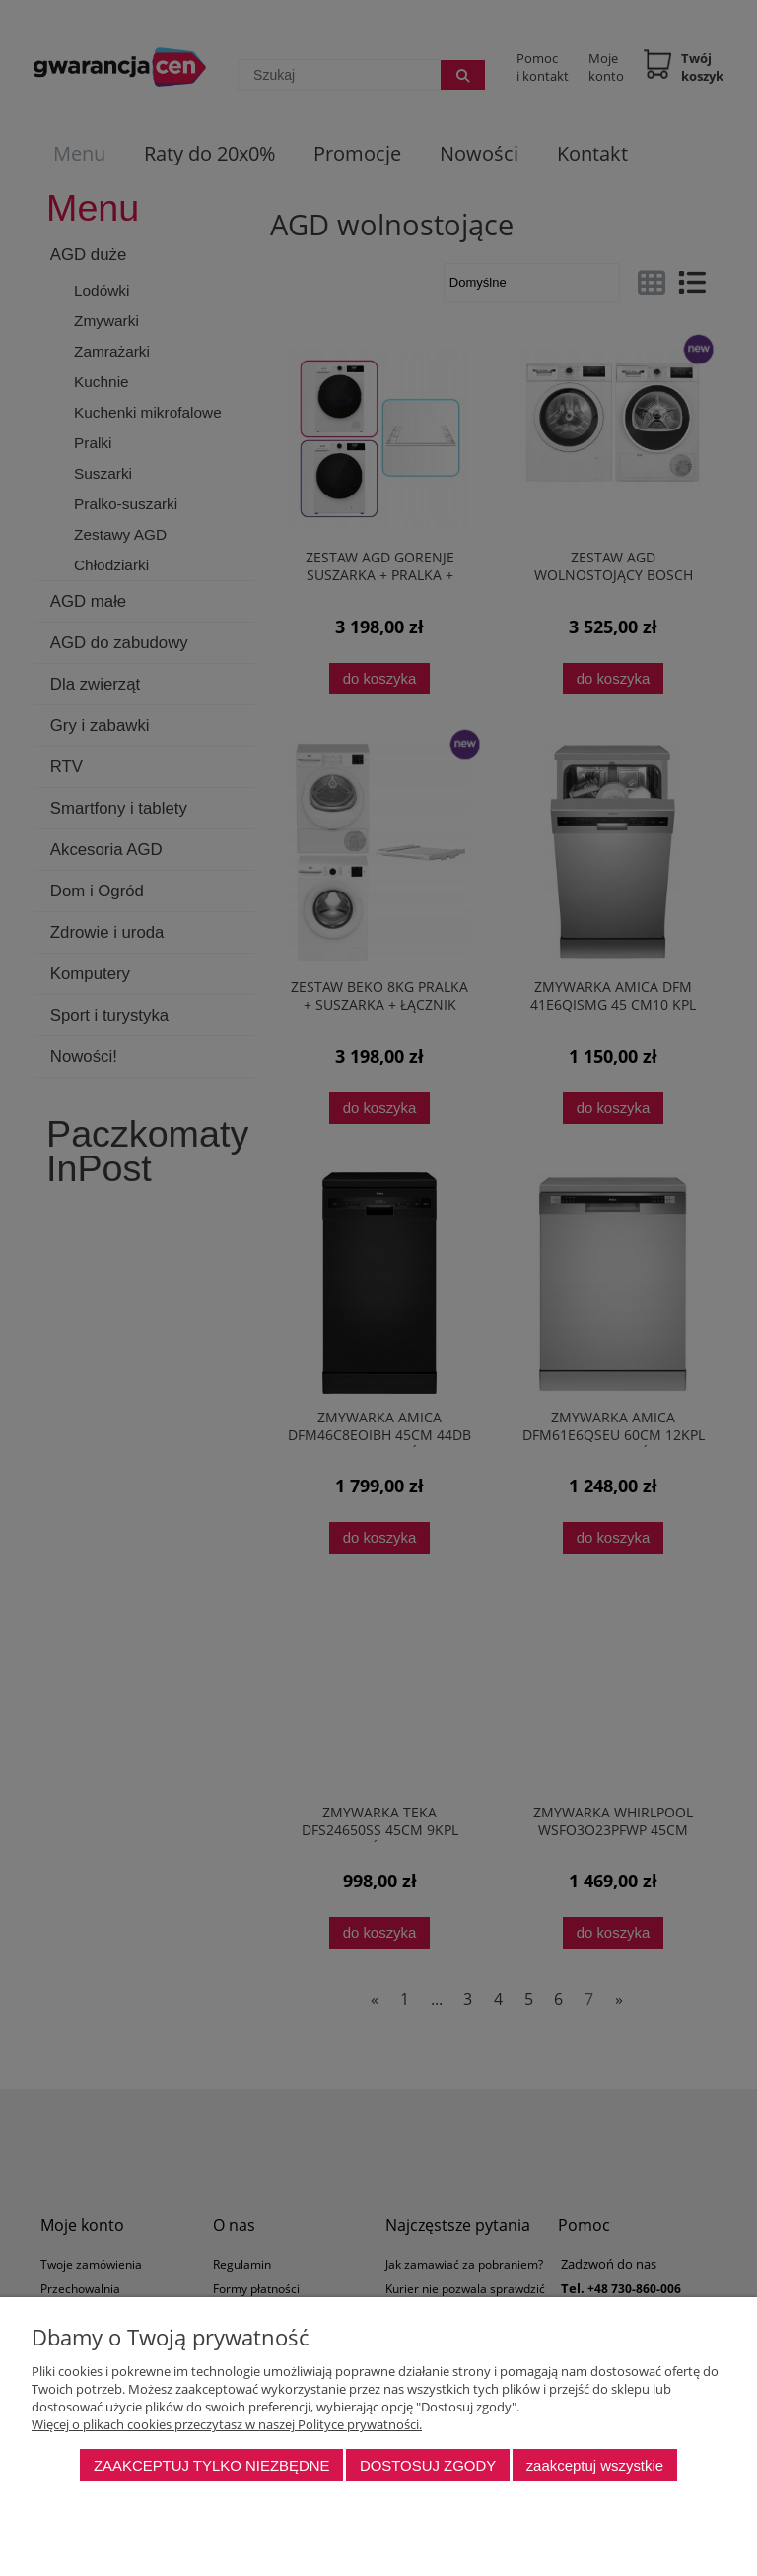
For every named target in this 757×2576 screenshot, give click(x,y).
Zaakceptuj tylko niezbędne (212, 2465)
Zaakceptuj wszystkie (594, 2465)
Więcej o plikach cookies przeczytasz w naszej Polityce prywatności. (227, 2424)
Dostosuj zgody (428, 2465)
